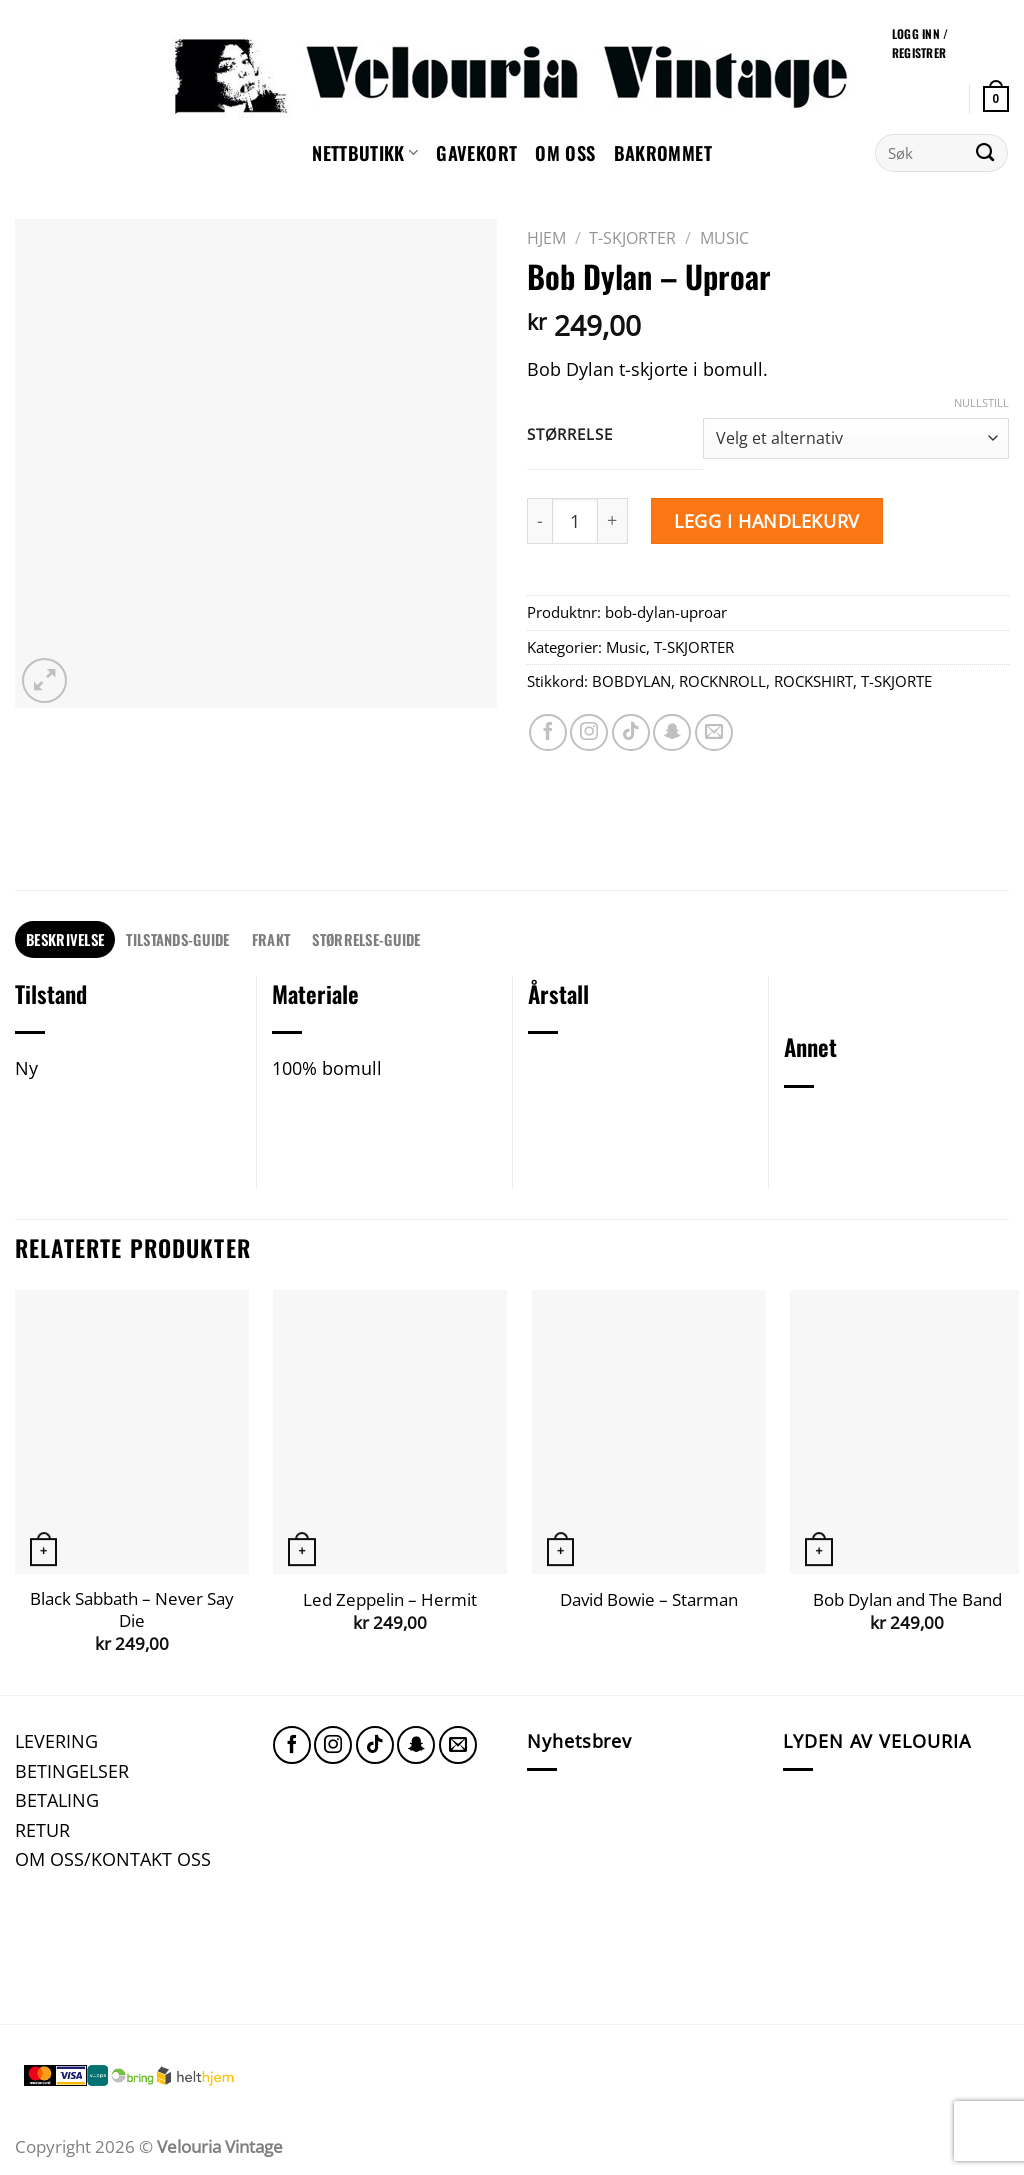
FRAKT (271, 939)
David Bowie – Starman (649, 1600)
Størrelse (569, 435)
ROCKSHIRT (813, 681)
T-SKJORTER (632, 238)
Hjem (546, 238)
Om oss (565, 152)
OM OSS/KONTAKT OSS (113, 1858)
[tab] (65, 939)
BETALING (57, 1799)
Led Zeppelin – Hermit (390, 1600)
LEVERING (56, 1740)
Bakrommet (663, 152)
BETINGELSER (72, 1770)
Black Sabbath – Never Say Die (132, 1609)
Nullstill (981, 403)
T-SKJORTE (896, 681)
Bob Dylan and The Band (907, 1600)
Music (724, 238)
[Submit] (985, 153)
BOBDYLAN (631, 681)
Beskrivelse (65, 939)
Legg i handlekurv (766, 520)
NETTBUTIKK (365, 152)
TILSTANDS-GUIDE (177, 939)
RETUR (42, 1829)
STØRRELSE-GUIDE (366, 939)
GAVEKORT (476, 152)
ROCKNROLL (722, 681)
